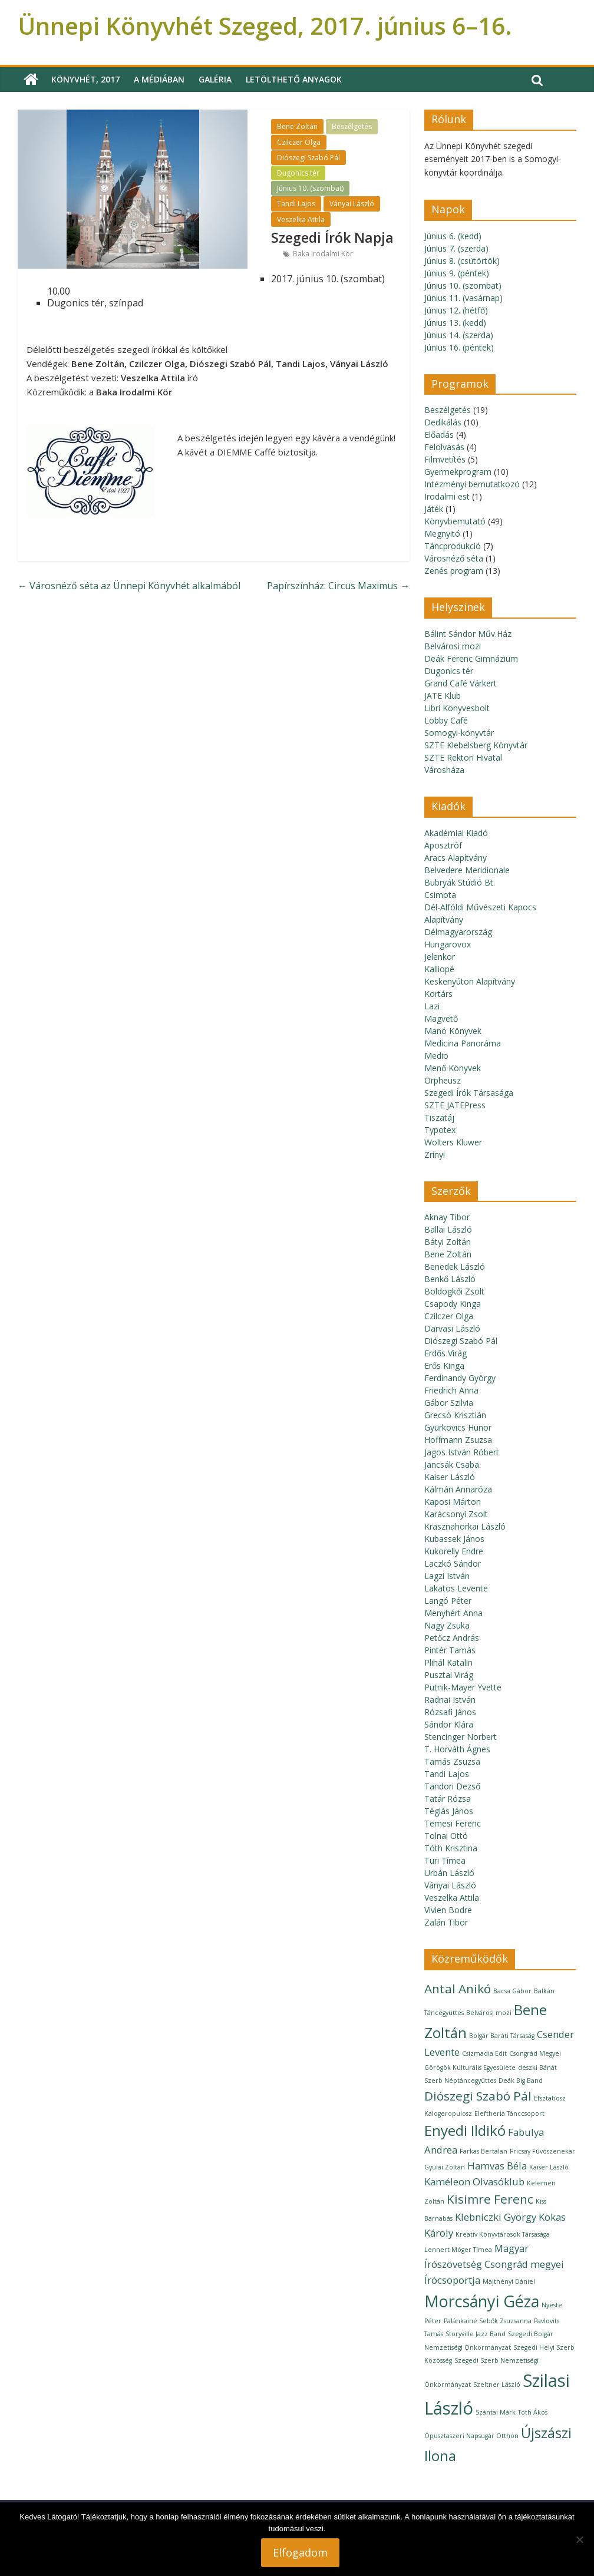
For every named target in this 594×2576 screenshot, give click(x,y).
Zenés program (453, 570)
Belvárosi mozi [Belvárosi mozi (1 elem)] (489, 2013)
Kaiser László (449, 1476)
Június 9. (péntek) (456, 273)
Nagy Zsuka (447, 1625)
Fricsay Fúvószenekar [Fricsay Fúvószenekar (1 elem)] (542, 2151)
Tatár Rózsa (447, 1798)
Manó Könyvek (452, 1030)
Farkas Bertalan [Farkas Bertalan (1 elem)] (483, 2151)
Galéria (215, 79)
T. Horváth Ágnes (457, 1749)
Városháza (444, 769)
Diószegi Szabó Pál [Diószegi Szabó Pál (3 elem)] (478, 2096)
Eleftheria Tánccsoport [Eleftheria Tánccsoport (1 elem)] (509, 2113)
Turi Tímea (445, 1860)
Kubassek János (454, 1538)
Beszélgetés (352, 126)
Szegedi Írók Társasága (468, 1092)
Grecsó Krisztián (455, 1415)
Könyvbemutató (455, 521)
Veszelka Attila (301, 219)
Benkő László (450, 1278)
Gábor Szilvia (448, 1402)
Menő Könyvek (452, 1068)
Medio (436, 1055)
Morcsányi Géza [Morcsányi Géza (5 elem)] (481, 2301)
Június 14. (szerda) (458, 335)
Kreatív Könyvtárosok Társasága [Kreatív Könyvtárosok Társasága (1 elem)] (503, 2234)
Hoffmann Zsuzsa (458, 1439)
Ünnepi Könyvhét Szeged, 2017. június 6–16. (265, 25)
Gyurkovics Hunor (457, 1427)
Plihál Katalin (448, 1662)
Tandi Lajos (296, 204)
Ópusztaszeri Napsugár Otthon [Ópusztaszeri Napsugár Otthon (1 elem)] (471, 2436)
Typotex (440, 1129)
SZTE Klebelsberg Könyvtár (475, 745)
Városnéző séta (453, 558)
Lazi (432, 1006)
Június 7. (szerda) (456, 248)
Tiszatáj (439, 1117)
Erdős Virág (445, 1353)
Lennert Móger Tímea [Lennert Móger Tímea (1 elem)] (458, 2249)
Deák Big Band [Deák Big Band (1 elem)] (521, 2080)
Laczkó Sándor (452, 1563)
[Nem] (579, 2539)
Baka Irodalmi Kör (323, 254)
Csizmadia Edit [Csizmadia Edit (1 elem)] (484, 2053)
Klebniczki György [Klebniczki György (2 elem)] (495, 2217)
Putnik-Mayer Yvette (462, 1687)
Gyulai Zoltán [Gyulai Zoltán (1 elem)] (444, 2167)
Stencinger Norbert (460, 1736)
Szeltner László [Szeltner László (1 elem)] (496, 2384)
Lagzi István (447, 1575)
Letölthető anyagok (294, 79)
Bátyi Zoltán (447, 1241)
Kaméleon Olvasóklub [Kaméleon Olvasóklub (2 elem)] (474, 2181)
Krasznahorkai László (465, 1526)
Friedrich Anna (451, 1390)
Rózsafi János (450, 1712)
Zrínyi (434, 1154)
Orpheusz (442, 1080)
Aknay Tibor (447, 1217)
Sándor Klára (448, 1724)
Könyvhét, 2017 (85, 79)
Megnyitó (442, 533)
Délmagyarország (458, 931)
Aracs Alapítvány (455, 857)
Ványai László (351, 204)
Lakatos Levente (456, 1588)
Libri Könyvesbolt (457, 708)
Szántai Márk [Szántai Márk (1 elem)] (496, 2412)
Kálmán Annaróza (458, 1489)
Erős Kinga (444, 1365)
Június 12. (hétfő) (456, 310)
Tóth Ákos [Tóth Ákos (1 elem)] (532, 2412)
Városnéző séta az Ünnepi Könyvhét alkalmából (129, 585)
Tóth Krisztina (450, 1848)
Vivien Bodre (448, 1910)
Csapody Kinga (452, 1303)
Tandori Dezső (452, 1786)
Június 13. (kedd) (455, 322)
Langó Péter (447, 1600)
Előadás (439, 434)
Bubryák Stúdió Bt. (459, 882)
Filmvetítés (445, 459)
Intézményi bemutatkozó (472, 484)
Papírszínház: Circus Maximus (338, 585)
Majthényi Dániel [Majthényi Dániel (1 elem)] (509, 2281)
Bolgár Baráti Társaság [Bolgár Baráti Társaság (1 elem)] (501, 2036)
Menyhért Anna (453, 1613)
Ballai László (448, 1229)
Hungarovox (447, 944)
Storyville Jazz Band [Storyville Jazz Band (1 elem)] (476, 2334)
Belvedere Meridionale (467, 870)
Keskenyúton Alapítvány (469, 981)
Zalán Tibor (446, 1922)
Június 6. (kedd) (452, 236)
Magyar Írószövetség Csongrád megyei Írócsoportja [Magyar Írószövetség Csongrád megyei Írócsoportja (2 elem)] (494, 2264)
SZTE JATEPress (455, 1105)
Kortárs (438, 993)
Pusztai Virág (448, 1674)
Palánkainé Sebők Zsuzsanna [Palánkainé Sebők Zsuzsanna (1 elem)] (488, 2321)
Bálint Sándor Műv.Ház (468, 633)
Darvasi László (452, 1328)
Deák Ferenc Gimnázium (471, 658)
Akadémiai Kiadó (456, 832)
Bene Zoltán (297, 126)
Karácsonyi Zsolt (456, 1514)
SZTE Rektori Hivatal (463, 757)
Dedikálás (442, 422)
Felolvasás (444, 447)
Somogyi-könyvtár (459, 732)
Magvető (441, 1018)
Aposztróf (443, 845)
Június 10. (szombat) (310, 188)
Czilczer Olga (299, 142)
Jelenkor (439, 956)
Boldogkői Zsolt (454, 1291)
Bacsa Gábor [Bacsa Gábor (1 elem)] (512, 1991)
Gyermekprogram (457, 471)
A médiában (159, 79)
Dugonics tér (298, 173)
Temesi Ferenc (452, 1823)
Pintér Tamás (450, 1650)
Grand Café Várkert (460, 683)
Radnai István (450, 1699)
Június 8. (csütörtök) (462, 260)
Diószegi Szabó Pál (308, 158)
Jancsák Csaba (451, 1464)
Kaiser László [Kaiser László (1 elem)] (549, 2167)
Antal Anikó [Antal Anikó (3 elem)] (457, 1988)
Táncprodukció (452, 545)
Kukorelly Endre (453, 1551)
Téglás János (448, 1811)
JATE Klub (442, 695)
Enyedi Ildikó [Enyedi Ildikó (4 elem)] (465, 2130)
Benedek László (454, 1266)
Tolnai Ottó (446, 1835)
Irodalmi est (447, 496)
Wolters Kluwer (453, 1142)
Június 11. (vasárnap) (463, 297)
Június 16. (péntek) (459, 347)
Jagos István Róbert (461, 1452)
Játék (433, 508)
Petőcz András (451, 1637)
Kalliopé (439, 969)
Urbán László (449, 1872)
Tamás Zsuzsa (452, 1761)
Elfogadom (300, 2552)
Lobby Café (446, 720)
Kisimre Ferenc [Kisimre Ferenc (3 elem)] (490, 2199)
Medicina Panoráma (462, 1043)
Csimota (440, 894)
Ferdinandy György (460, 1377)
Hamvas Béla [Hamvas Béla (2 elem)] (497, 2165)
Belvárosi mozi (452, 646)
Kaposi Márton (452, 1501)
